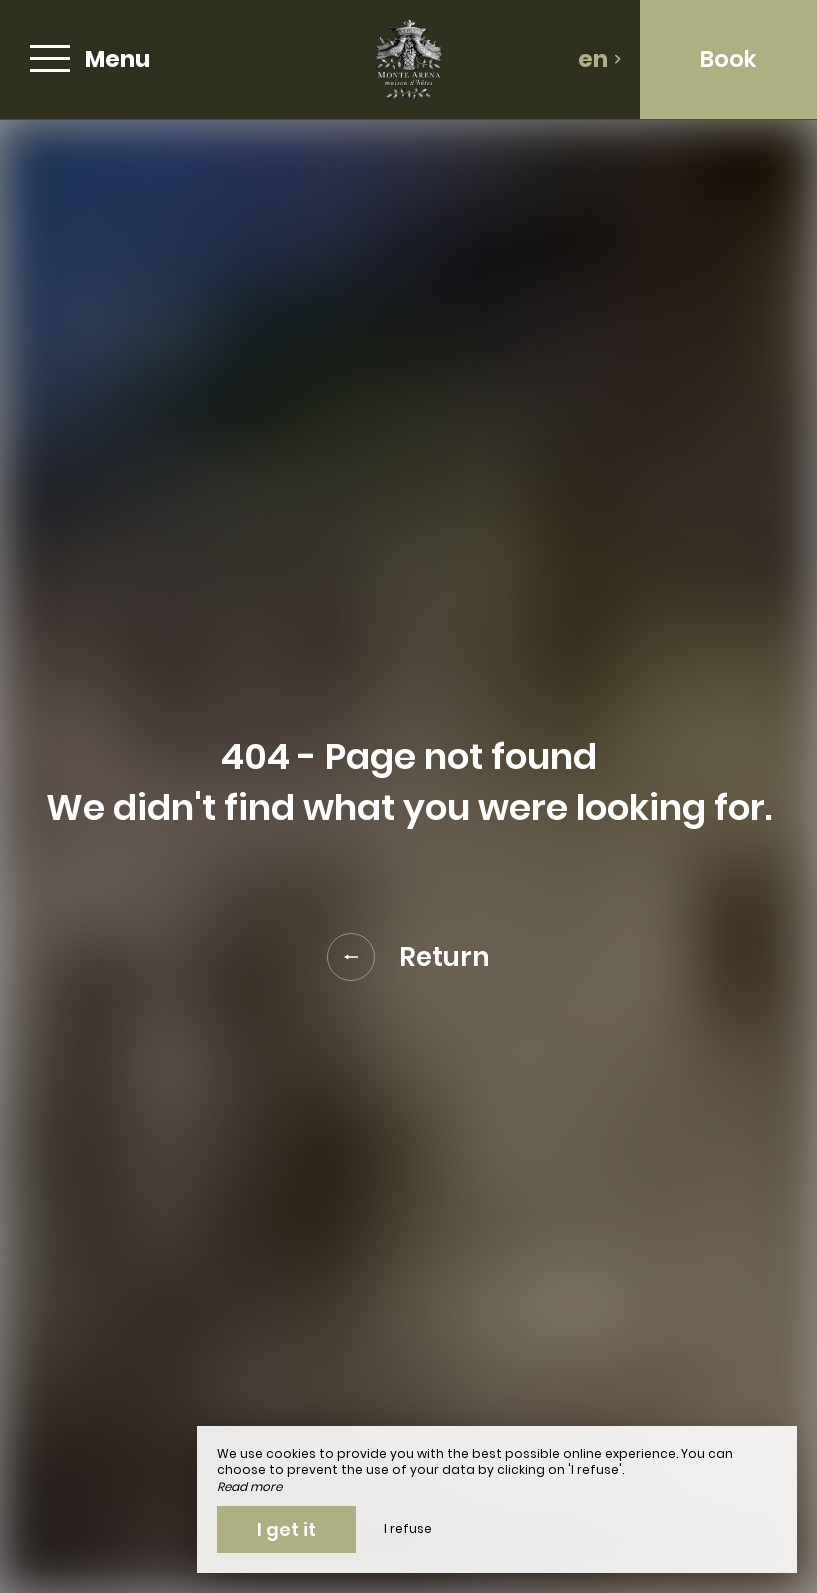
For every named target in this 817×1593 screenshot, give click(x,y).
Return (408, 957)
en (600, 59)
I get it (286, 1529)
